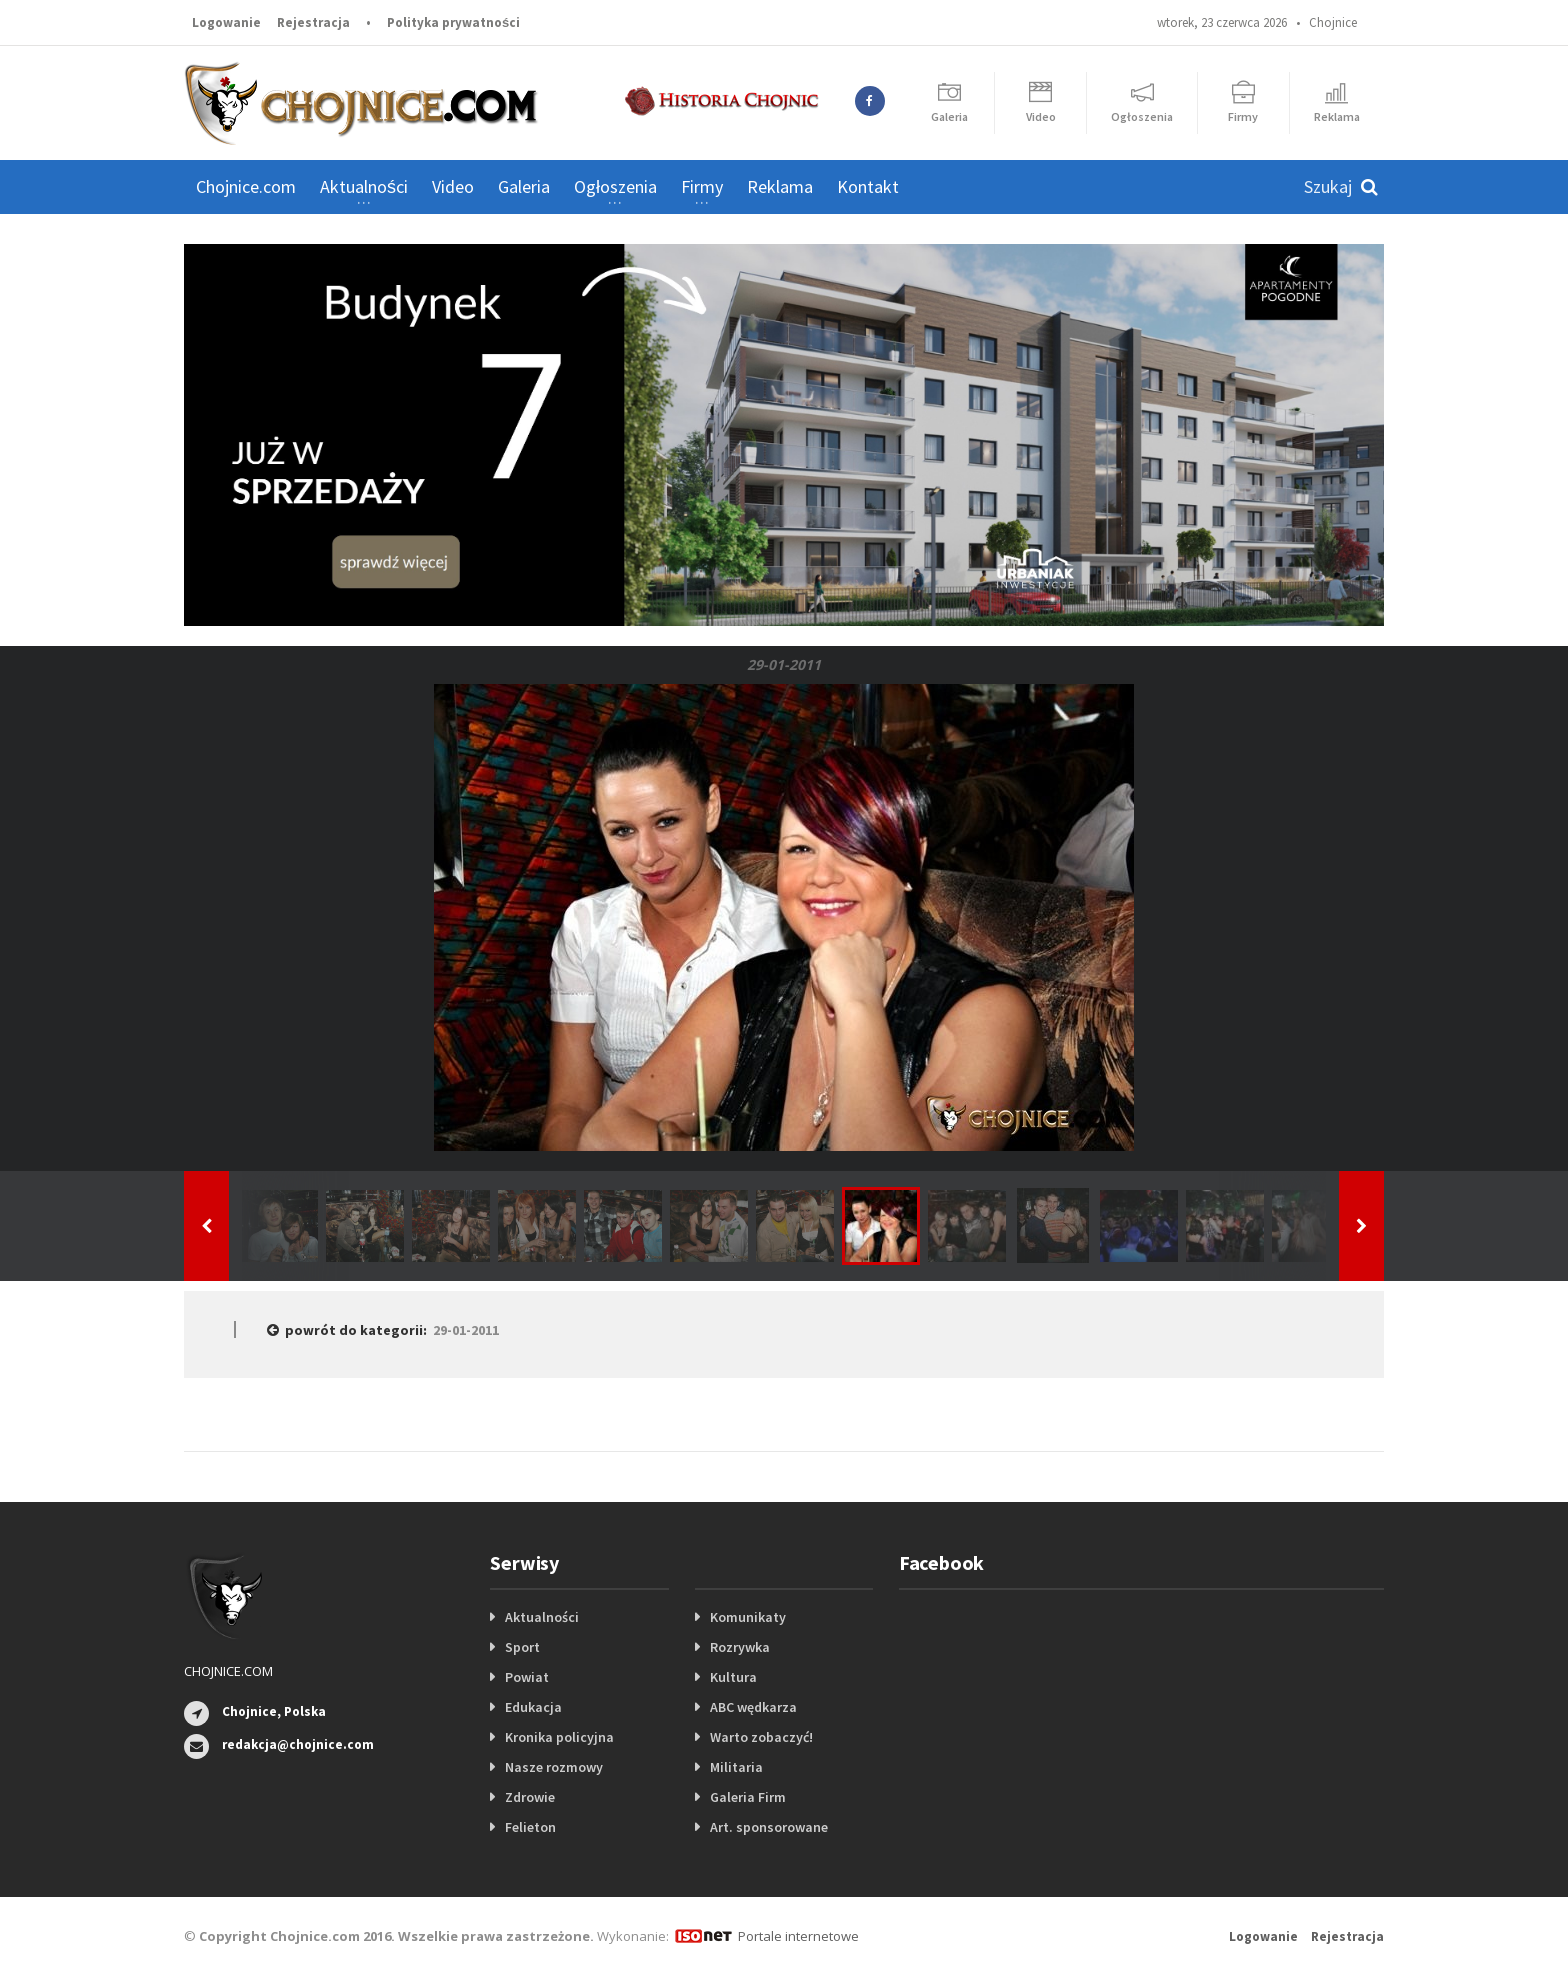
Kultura (733, 1677)
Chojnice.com (246, 186)
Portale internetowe (798, 1936)
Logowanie (226, 22)
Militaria (736, 1767)
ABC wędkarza (753, 1707)
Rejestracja (313, 22)
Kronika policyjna (559, 1737)
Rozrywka (740, 1647)
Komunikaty (748, 1617)
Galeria (524, 186)
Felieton (530, 1827)
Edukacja (533, 1707)
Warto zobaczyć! (761, 1737)
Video (453, 186)
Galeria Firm (748, 1797)
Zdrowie (530, 1797)
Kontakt (868, 186)
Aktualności (542, 1617)
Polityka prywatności (453, 22)
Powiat (527, 1677)
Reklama (780, 186)
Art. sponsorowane (769, 1827)
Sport (522, 1647)
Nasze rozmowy (554, 1767)
